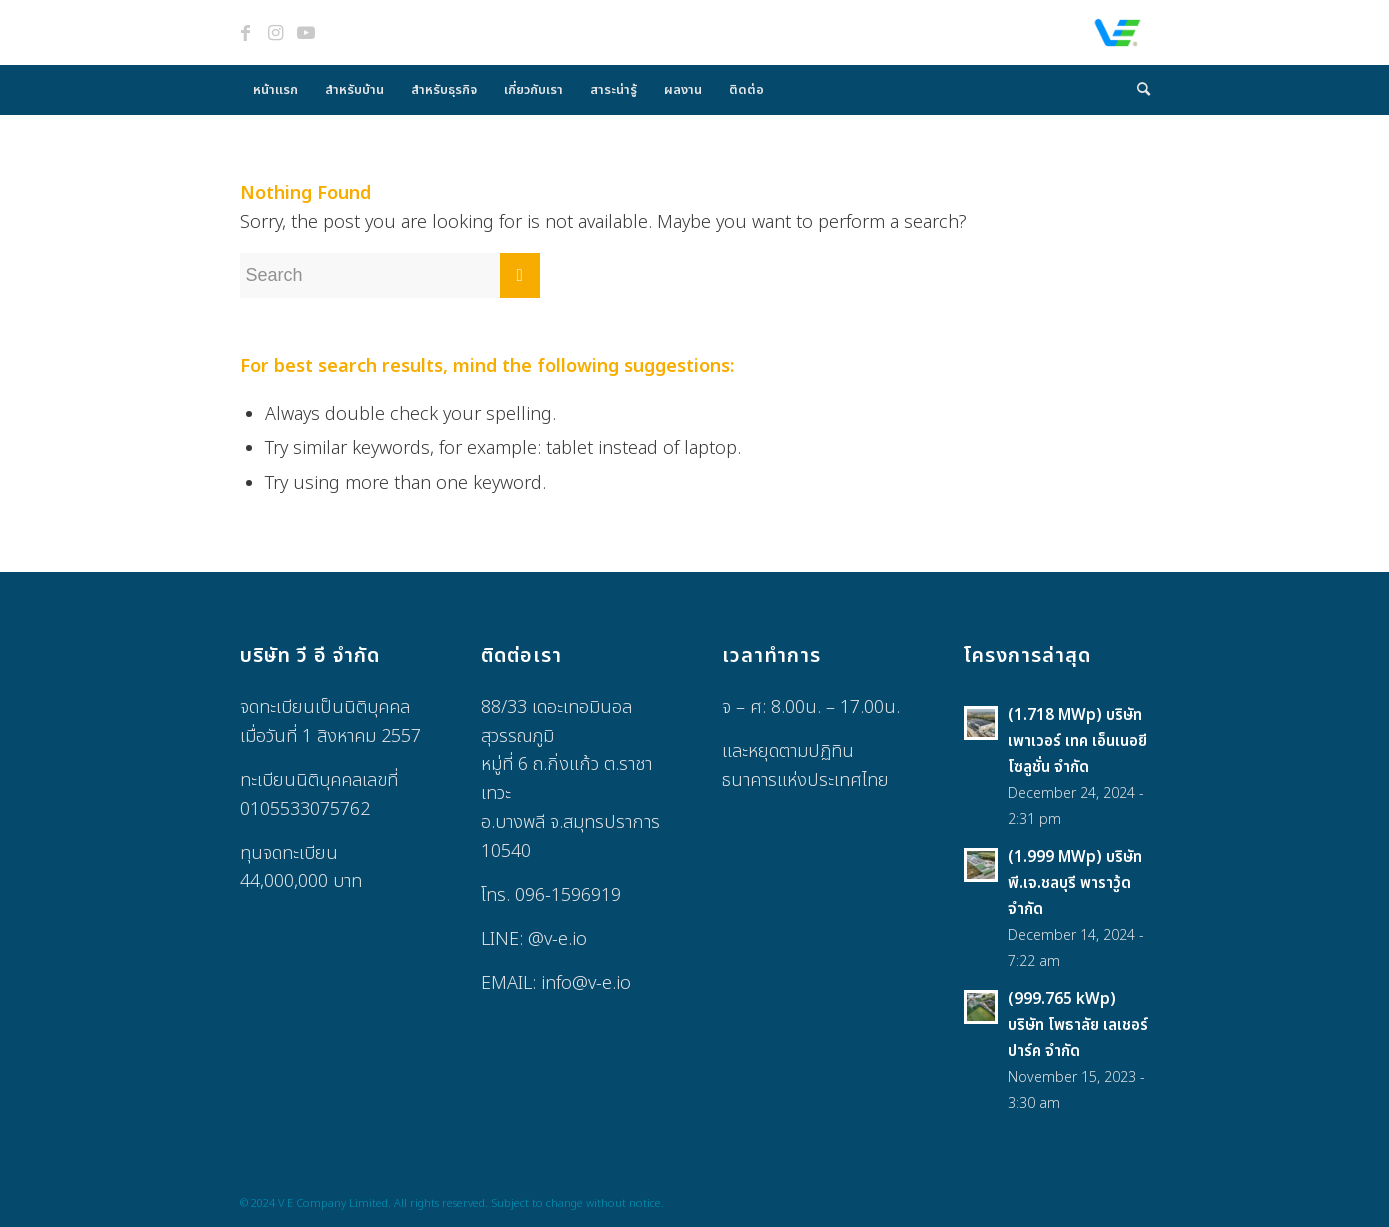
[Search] (1137, 90)
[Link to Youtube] (306, 33)
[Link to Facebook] (246, 33)
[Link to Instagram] (276, 33)
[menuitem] (275, 90)
